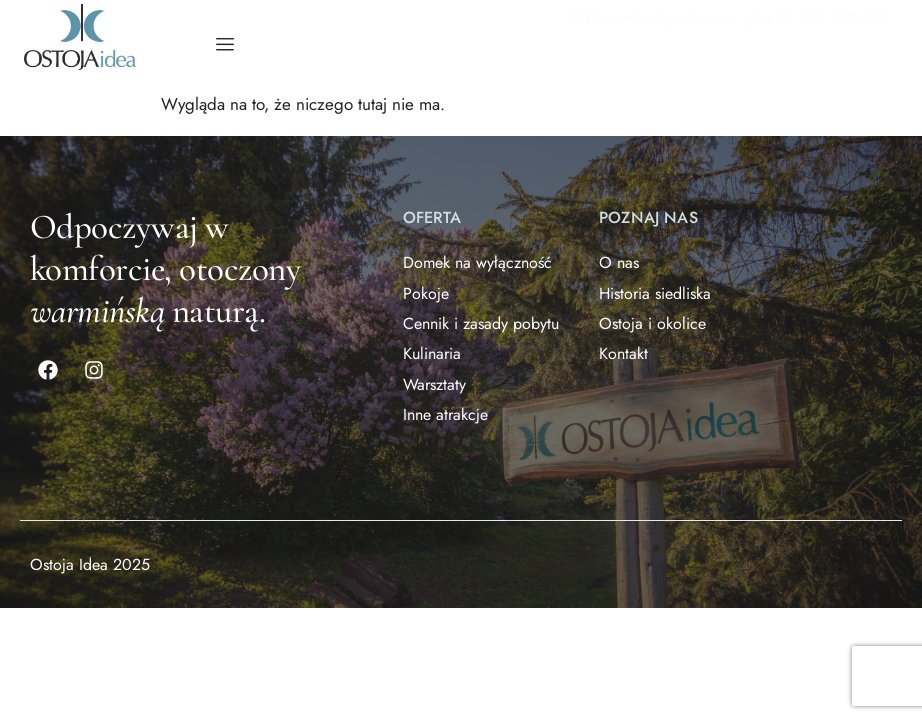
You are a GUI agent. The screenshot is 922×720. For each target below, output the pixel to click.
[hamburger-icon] (224, 45)
